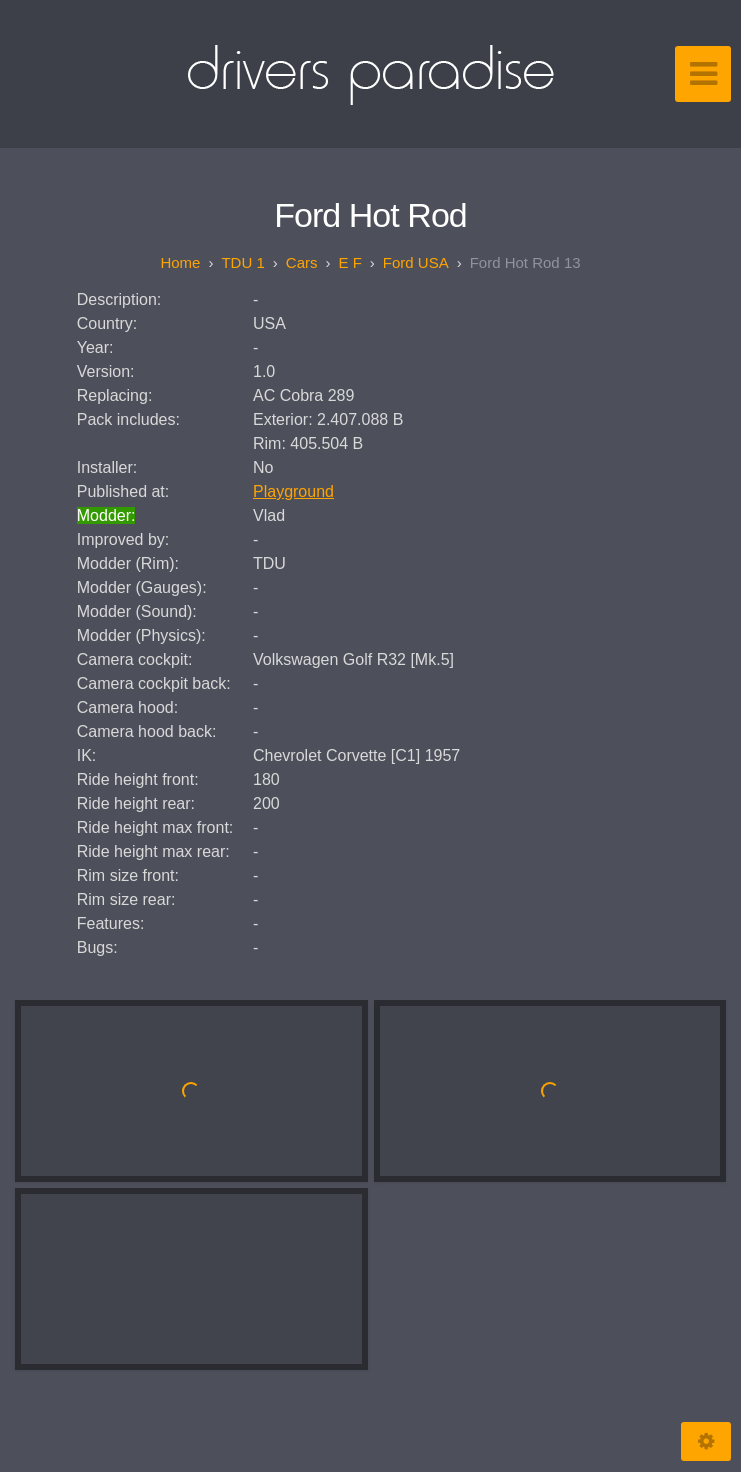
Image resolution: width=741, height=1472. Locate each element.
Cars (302, 262)
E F (349, 262)
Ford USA (416, 262)
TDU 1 (242, 262)
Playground (293, 491)
